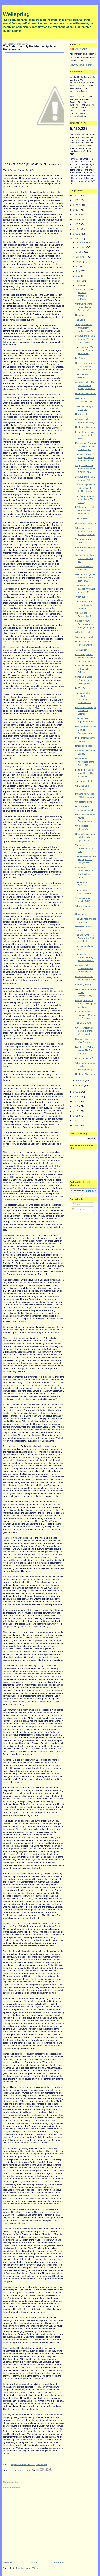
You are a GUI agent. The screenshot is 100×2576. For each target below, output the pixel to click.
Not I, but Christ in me (85, 393)
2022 (76, 214)
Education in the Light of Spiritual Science (85, 710)
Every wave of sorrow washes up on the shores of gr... (85, 446)
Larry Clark (80, 49)
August (79, 261)
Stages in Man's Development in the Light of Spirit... (85, 624)
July (78, 266)
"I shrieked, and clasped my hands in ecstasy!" (85, 588)
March (79, 285)
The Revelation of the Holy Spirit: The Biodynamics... (85, 859)
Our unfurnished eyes (85, 523)
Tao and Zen (81, 650)
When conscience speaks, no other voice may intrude (85, 531)
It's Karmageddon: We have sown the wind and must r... (85, 657)
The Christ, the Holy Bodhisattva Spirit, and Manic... (85, 938)
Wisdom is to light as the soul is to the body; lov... (85, 577)
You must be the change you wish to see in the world (85, 457)
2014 (76, 1101)
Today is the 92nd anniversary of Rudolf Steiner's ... (85, 327)
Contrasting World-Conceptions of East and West (84, 307)
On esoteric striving (84, 802)
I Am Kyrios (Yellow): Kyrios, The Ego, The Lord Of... (85, 1050)
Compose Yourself (84, 1058)
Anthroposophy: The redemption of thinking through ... (85, 385)
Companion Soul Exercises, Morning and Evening (85, 1014)
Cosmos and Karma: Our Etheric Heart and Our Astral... (85, 366)
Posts (76, 1204)
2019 (76, 229)
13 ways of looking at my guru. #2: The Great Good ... (85, 339)
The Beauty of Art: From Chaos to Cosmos (83, 604)
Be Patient (80, 358)
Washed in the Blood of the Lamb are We (85, 558)
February (80, 1080)
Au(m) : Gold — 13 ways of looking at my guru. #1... (85, 468)
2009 (76, 1125)
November (81, 247)
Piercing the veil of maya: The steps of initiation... (85, 1003)
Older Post (59, 2562)
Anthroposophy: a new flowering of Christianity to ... (84, 968)
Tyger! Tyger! (81, 597)
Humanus (80, 315)
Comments (78, 1209)
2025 (76, 200)
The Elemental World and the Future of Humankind (85, 350)
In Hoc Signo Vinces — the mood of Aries (85, 435)
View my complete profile (82, 65)
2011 (76, 1116)
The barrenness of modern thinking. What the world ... (84, 957)
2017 (76, 238)
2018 (76, 234)
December (81, 242)
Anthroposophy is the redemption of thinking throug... (85, 487)
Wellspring (16, 14)
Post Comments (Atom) (27, 2568)
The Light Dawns (83, 1023)
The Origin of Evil (83, 781)
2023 (76, 210)
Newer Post (8, 2562)
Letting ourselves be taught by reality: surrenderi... (84, 773)
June (78, 271)
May (78, 276)
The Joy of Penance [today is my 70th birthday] (84, 499)
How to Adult (81, 414)
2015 (76, 1096)
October (80, 252)
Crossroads (80, 914)
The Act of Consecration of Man (84, 848)
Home (34, 2562)
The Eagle (80, 320)
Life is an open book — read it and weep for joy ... (84, 510)
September (81, 257)
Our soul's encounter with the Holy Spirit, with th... (85, 837)
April (78, 281)
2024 (76, 205)
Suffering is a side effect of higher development (83, 680)
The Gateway (81, 518)
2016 (76, 1092)
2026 (76, 195)
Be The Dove (81, 688)
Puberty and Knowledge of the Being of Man (84, 761)
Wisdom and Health (84, 637)
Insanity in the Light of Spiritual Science (84, 668)
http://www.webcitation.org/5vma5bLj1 (29, 2464)
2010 (76, 1120)
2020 (76, 224)
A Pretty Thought (83, 632)
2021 (76, 219)
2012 (76, 1111)
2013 (76, 1106)
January (80, 1085)
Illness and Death (83, 746)
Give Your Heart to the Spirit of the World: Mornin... (84, 1031)
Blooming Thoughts (84, 984)
